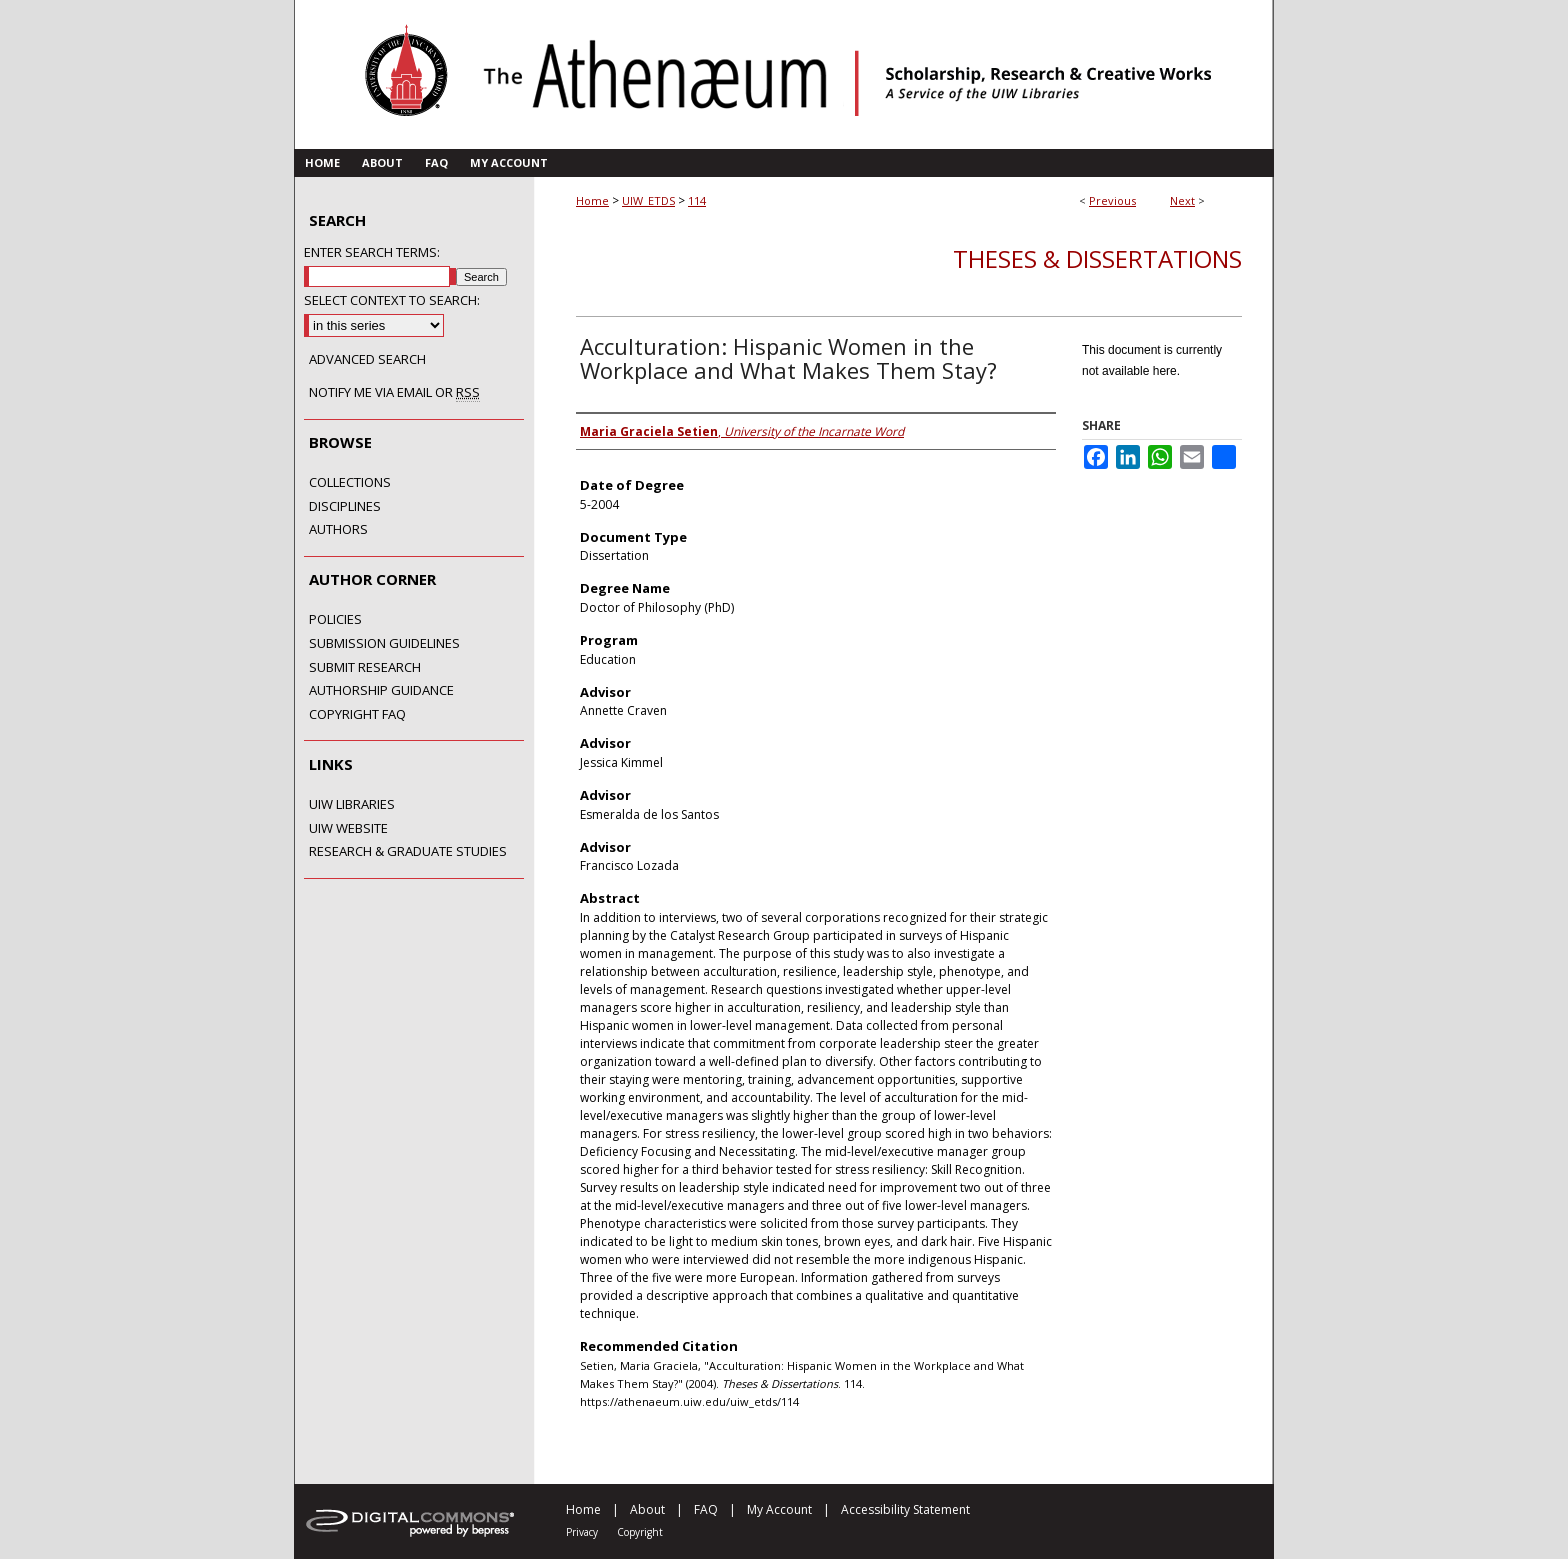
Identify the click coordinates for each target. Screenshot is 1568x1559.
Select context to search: (392, 300)
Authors (338, 530)
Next (1182, 200)
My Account (779, 1509)
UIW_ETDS (648, 200)
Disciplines (345, 507)
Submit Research (365, 668)
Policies (335, 620)
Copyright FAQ (357, 715)
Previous (1112, 200)
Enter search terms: (372, 252)
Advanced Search (367, 359)
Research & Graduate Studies (408, 852)
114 (697, 200)
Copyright (640, 1532)
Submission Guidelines (384, 644)
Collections (350, 483)
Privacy (582, 1532)
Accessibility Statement (905, 1509)
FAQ (706, 1509)
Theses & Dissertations (1097, 258)
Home (592, 200)
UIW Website (348, 829)
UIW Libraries (352, 805)
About (647, 1509)
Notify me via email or (394, 393)
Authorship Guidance (381, 691)
